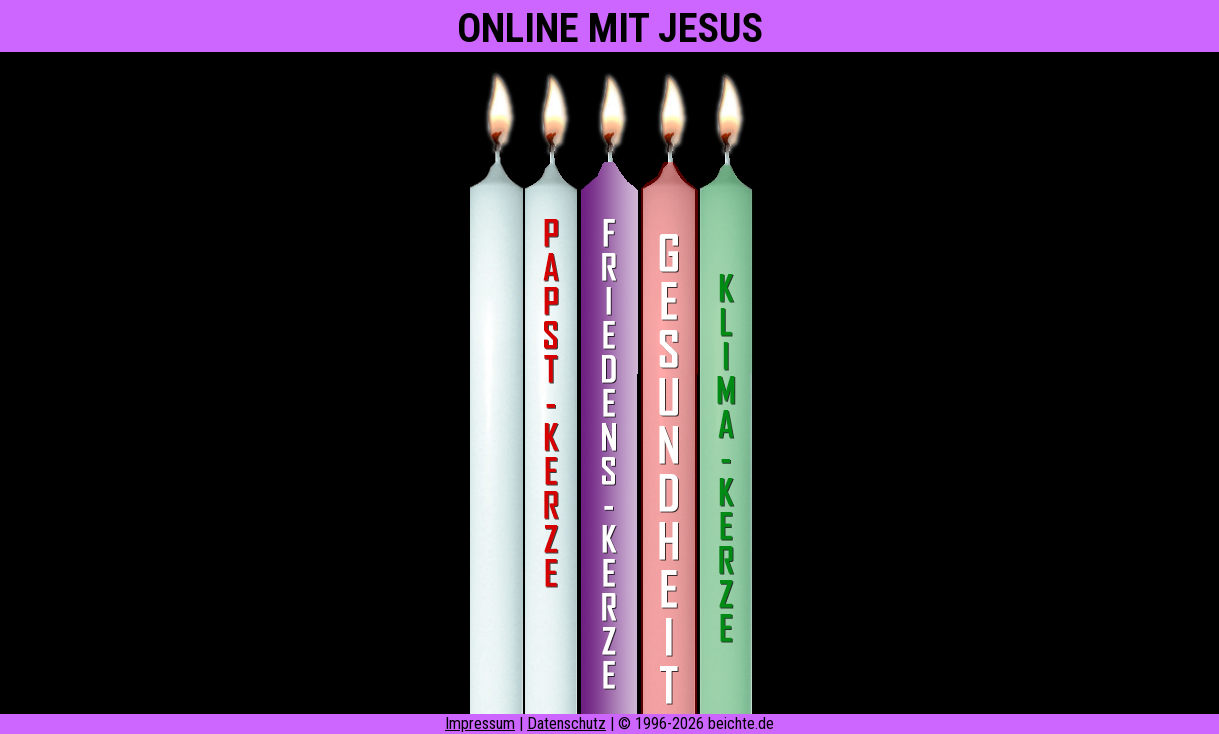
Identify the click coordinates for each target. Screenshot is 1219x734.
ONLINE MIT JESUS (610, 28)
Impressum (480, 723)
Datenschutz (566, 723)
